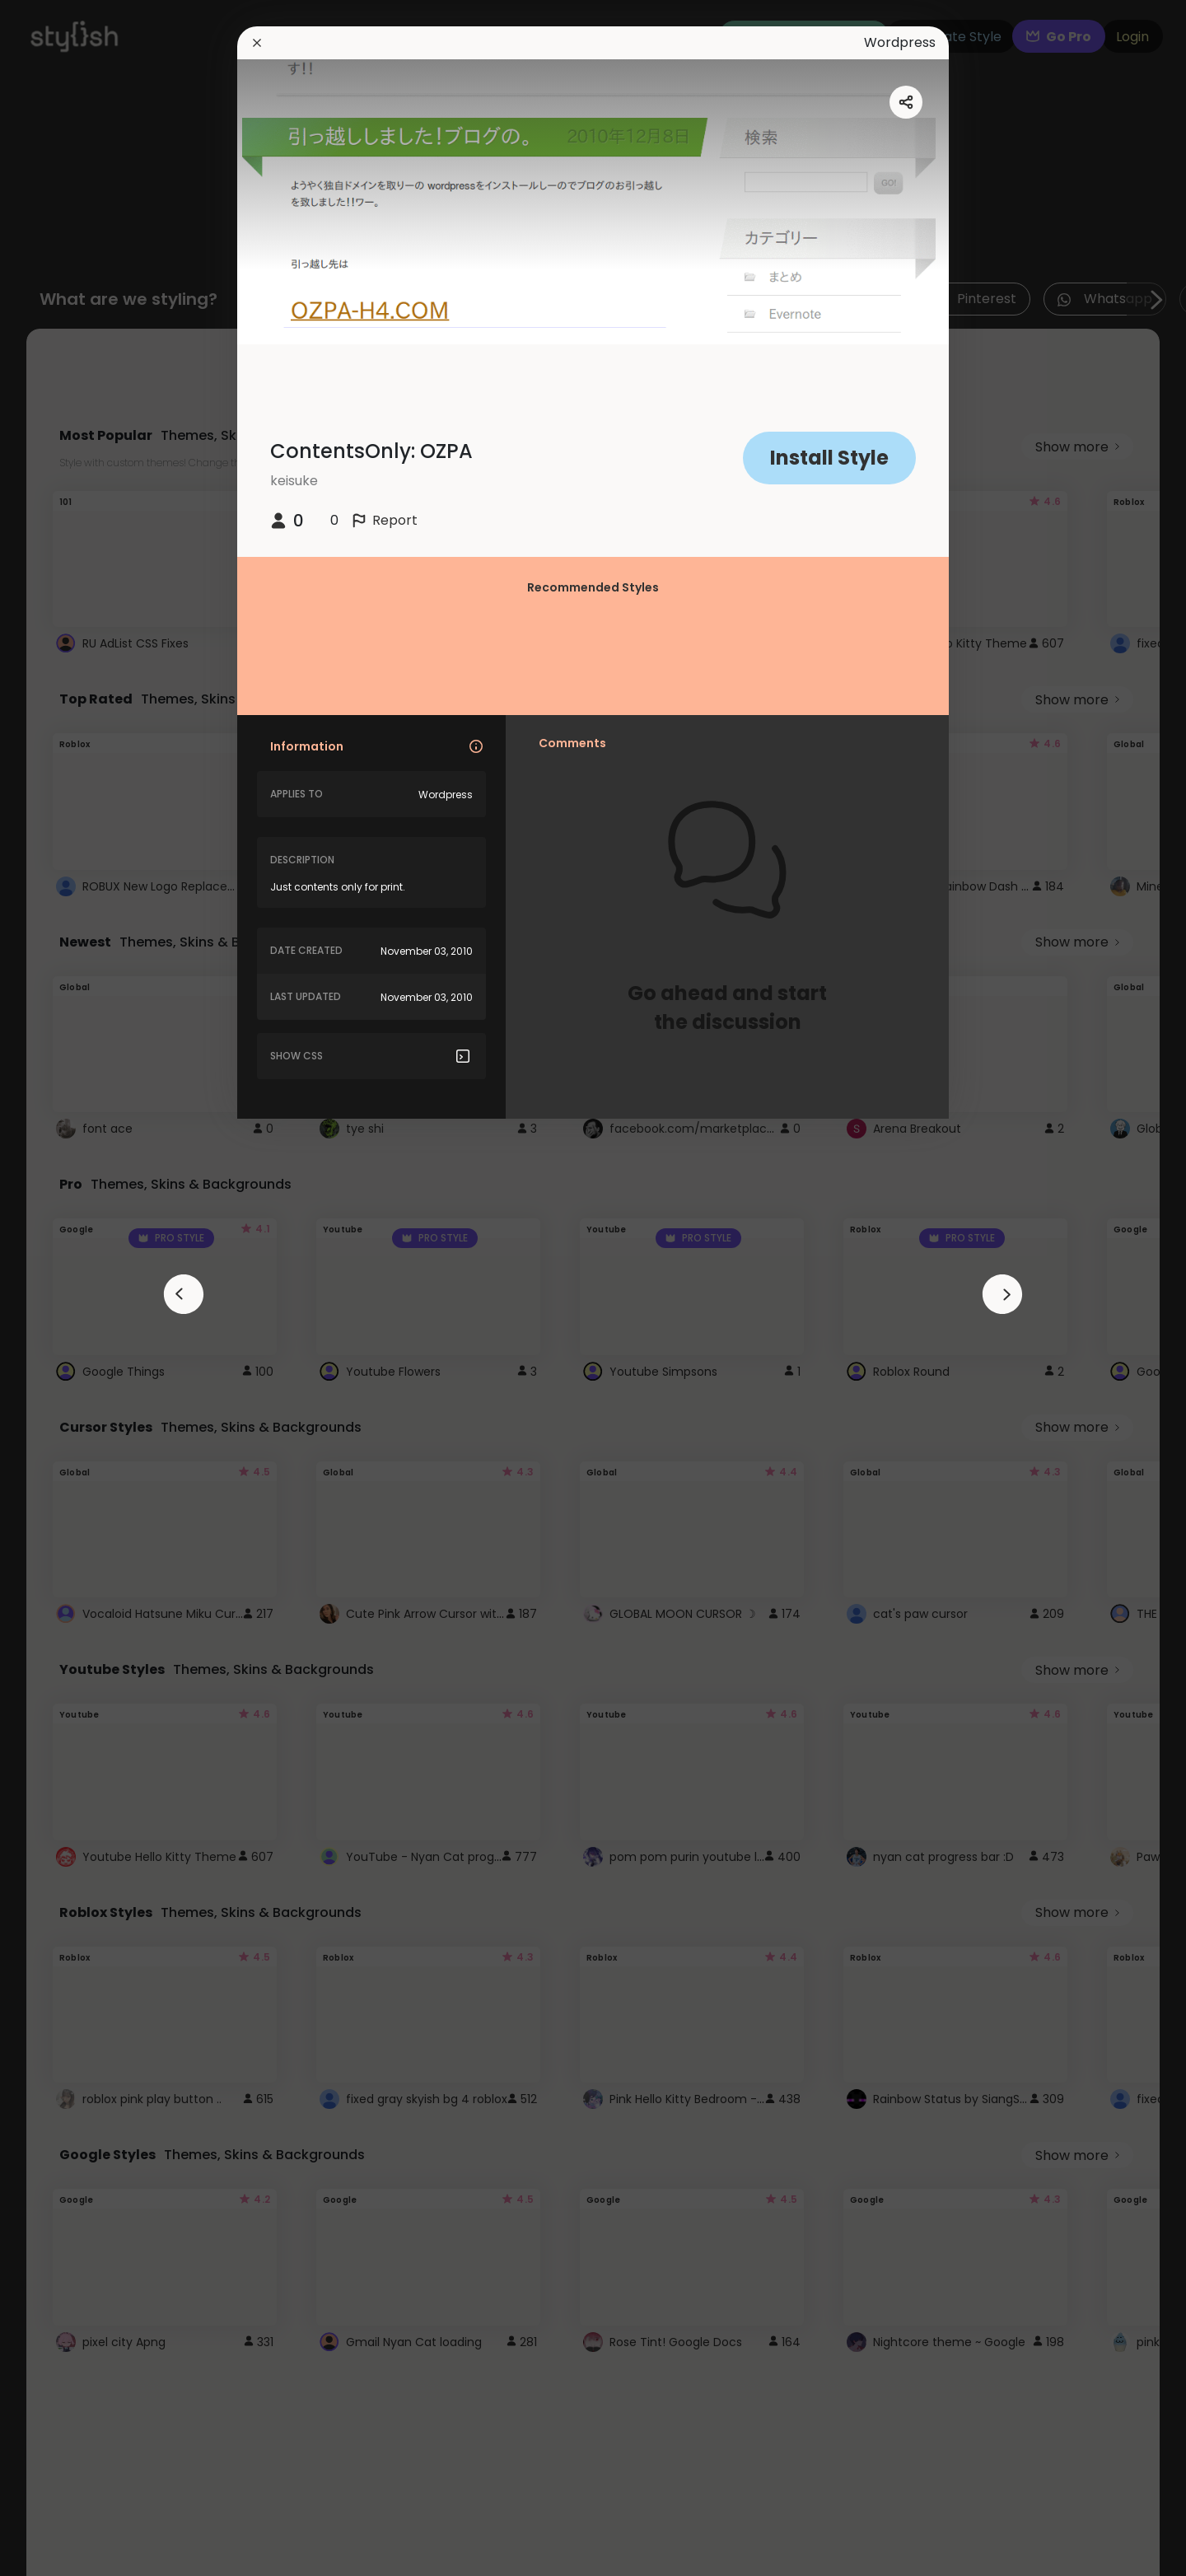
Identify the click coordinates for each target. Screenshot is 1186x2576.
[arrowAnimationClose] (183, 1294)
